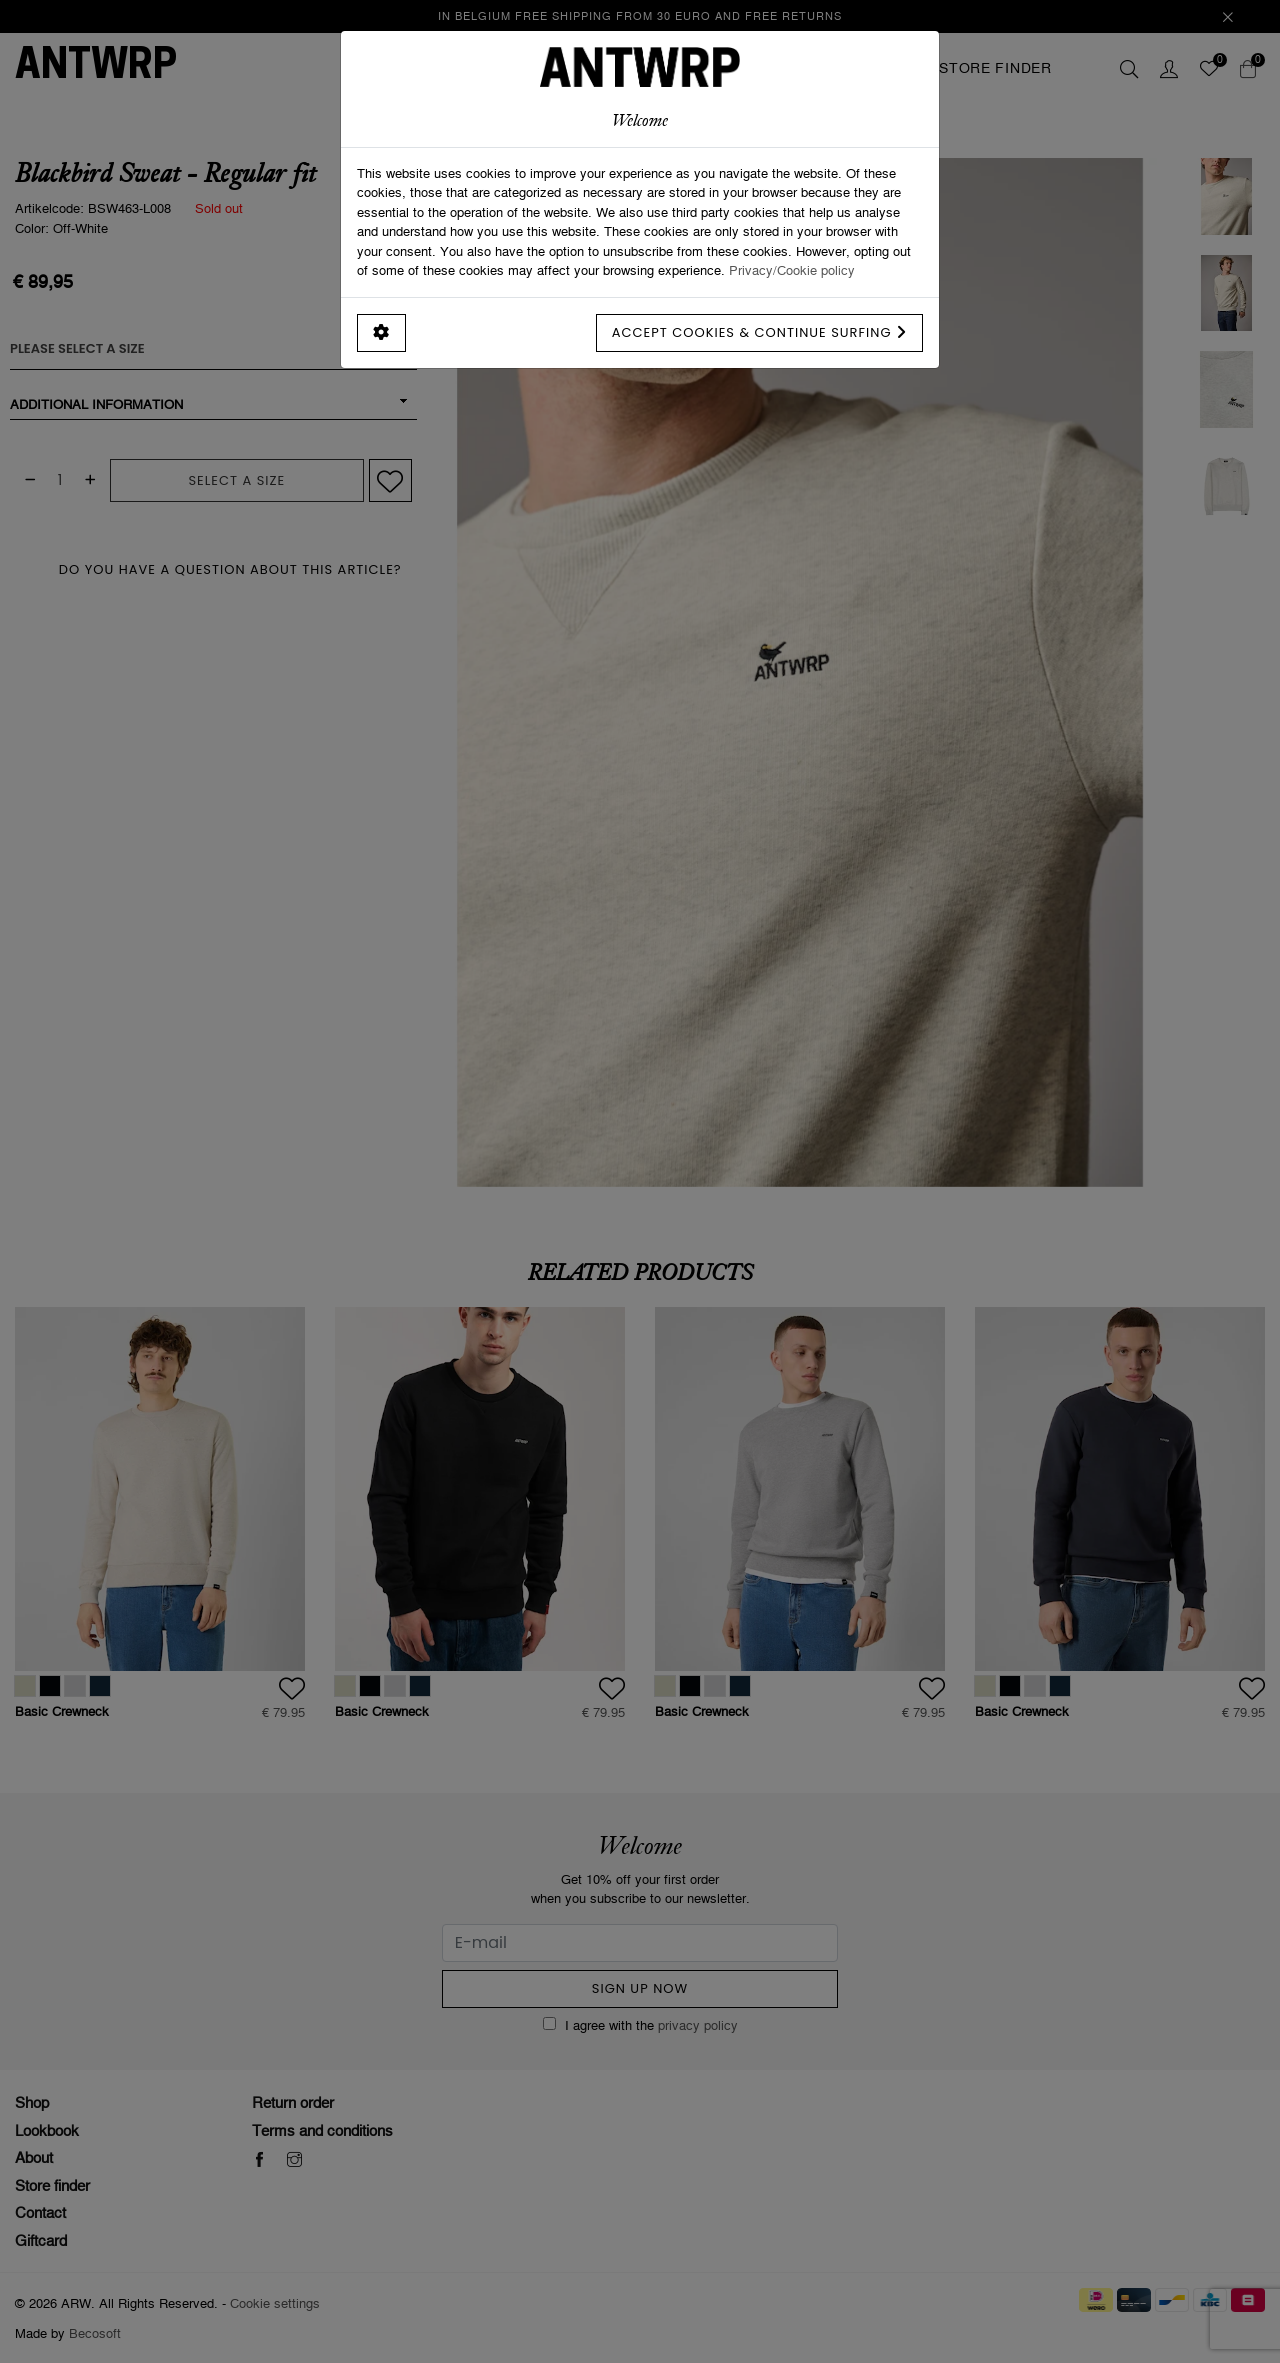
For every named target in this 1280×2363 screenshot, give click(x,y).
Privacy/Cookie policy (792, 270)
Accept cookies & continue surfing (759, 332)
